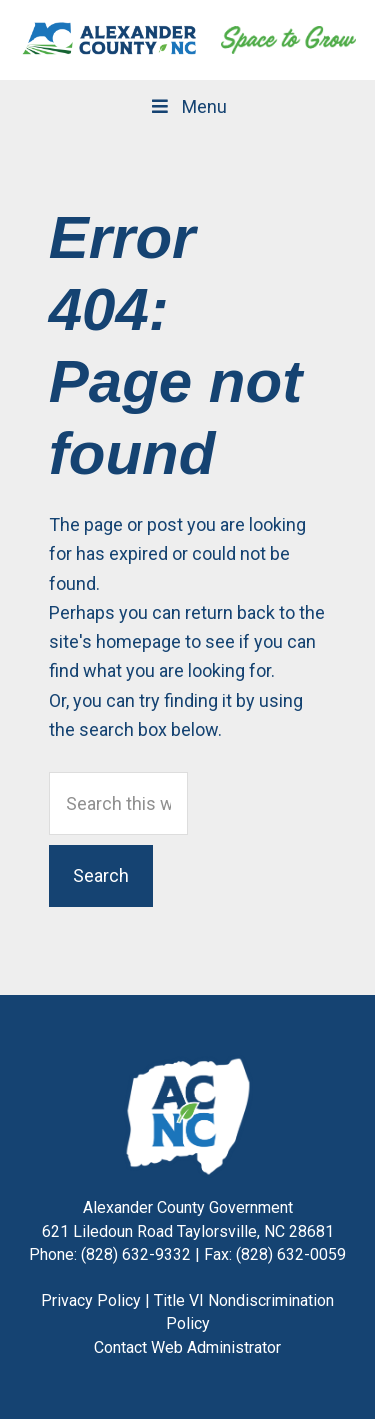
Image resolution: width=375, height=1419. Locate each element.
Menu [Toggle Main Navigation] (187, 106)
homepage (138, 641)
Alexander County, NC (110, 40)
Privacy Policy (91, 1300)
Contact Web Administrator (187, 1347)
